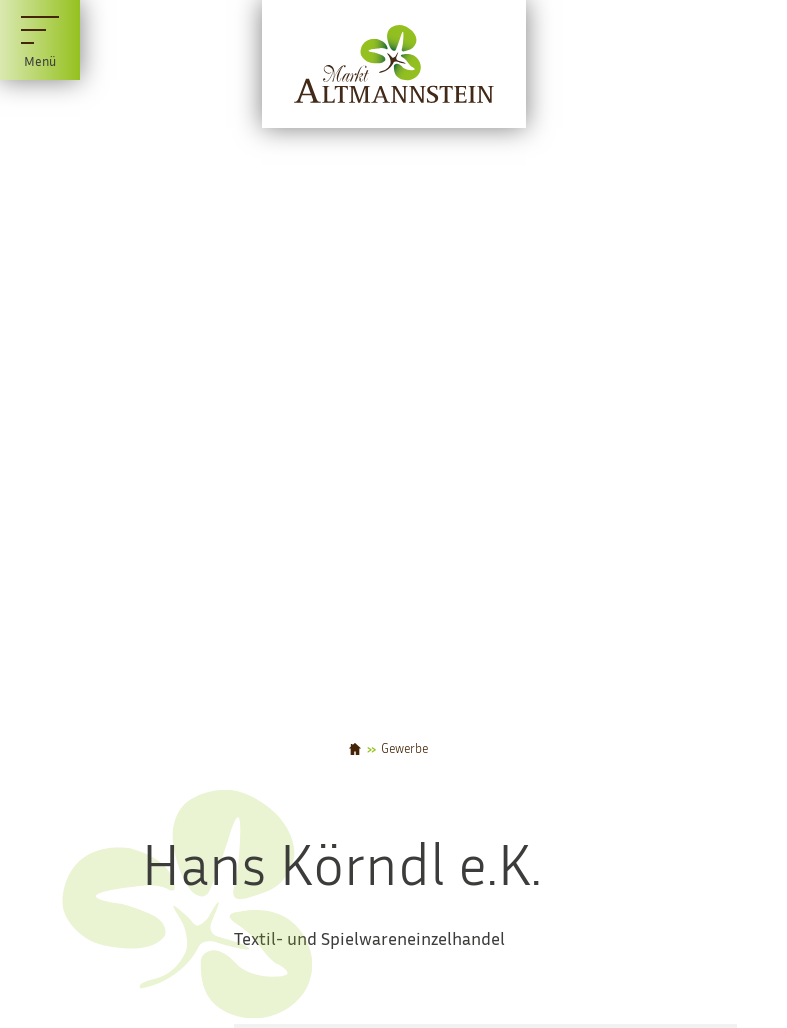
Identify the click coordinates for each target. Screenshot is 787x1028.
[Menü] (40, 40)
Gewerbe (404, 749)
